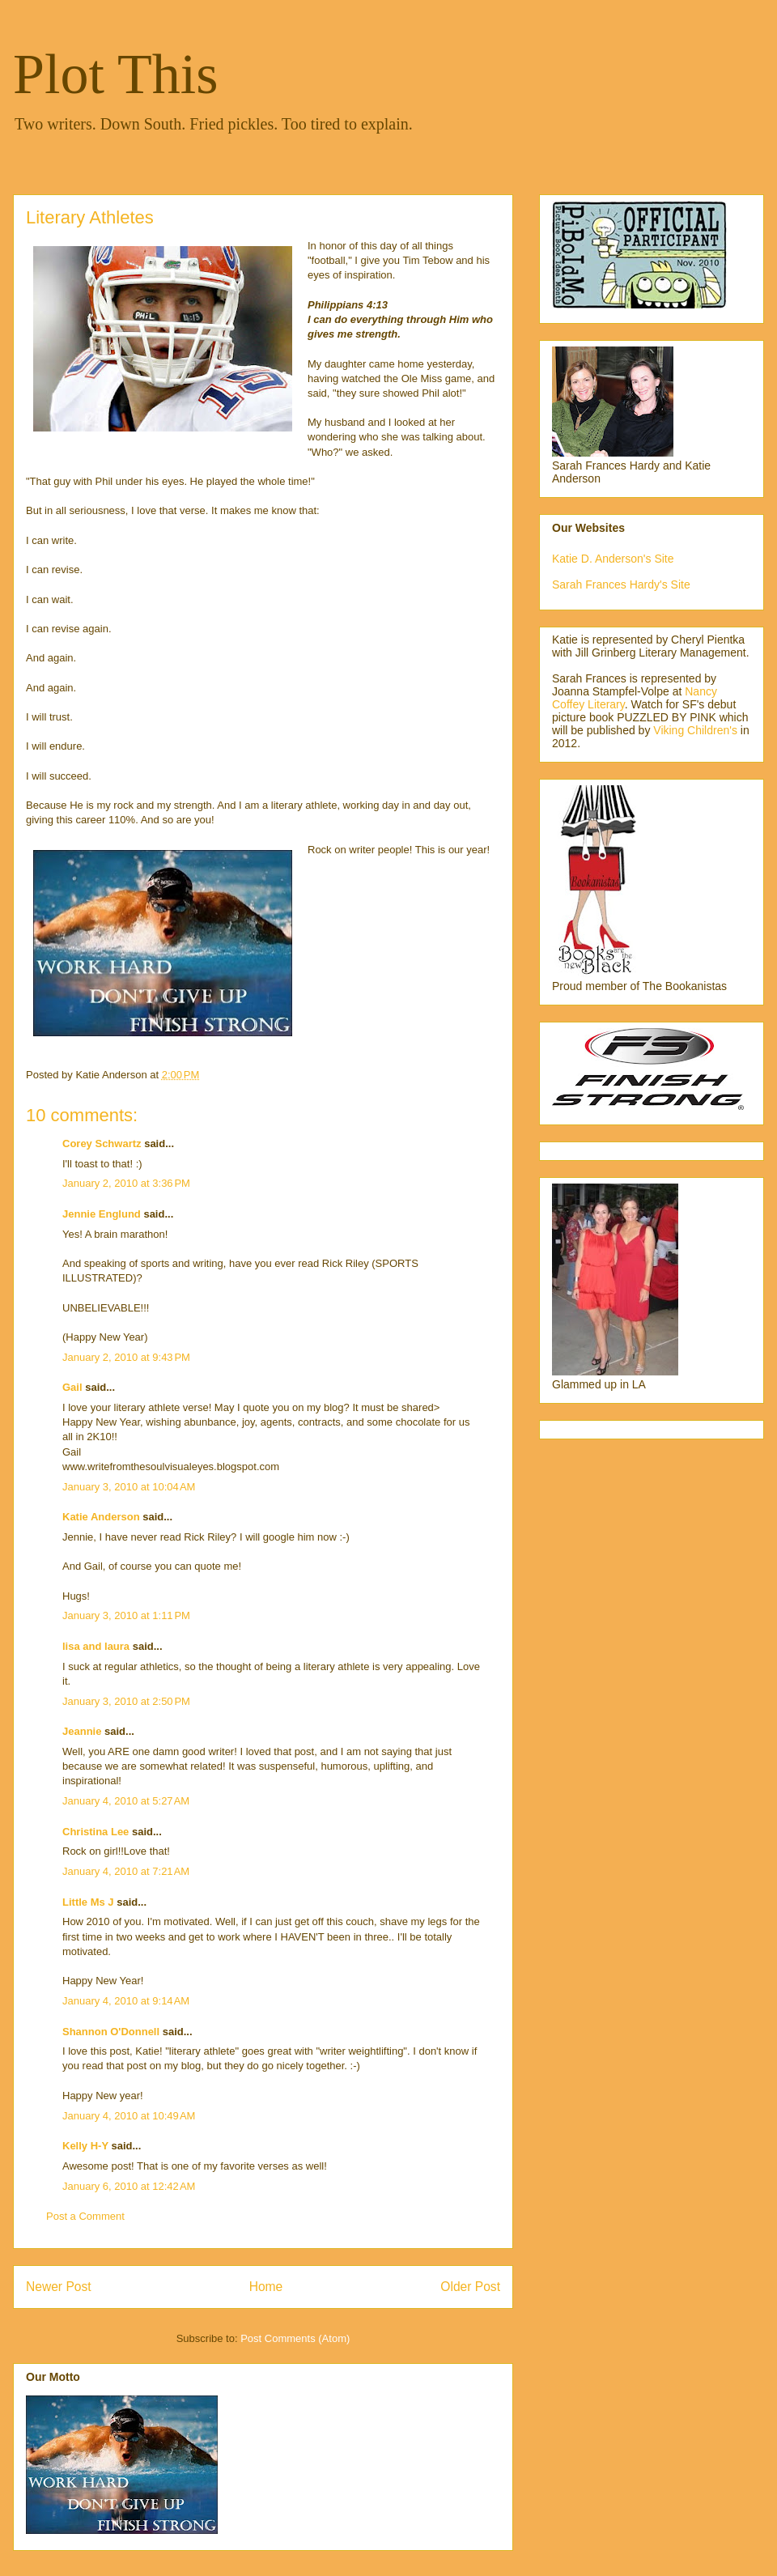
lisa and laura (96, 1646)
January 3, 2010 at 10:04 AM (128, 1487)
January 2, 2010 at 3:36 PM (126, 1183)
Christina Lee (95, 1832)
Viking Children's (695, 730)
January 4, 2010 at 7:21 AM (125, 1871)
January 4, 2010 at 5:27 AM (125, 1801)
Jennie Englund (101, 1214)
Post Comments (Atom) (295, 2338)
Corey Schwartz (102, 1143)
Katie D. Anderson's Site (613, 558)
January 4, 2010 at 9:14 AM (125, 2001)
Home (266, 2286)
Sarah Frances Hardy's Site (621, 584)
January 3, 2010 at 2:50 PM (126, 1701)
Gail (72, 1387)
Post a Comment (85, 2216)
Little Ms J (88, 1902)
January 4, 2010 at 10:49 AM (128, 2116)
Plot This (116, 74)
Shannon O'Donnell (110, 2032)
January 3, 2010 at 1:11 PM (126, 1615)
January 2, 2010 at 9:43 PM (126, 1357)
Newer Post (58, 2286)
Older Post (470, 2286)
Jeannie (81, 1731)
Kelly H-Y (85, 2146)
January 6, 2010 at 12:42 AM (128, 2186)
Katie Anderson (101, 1517)
